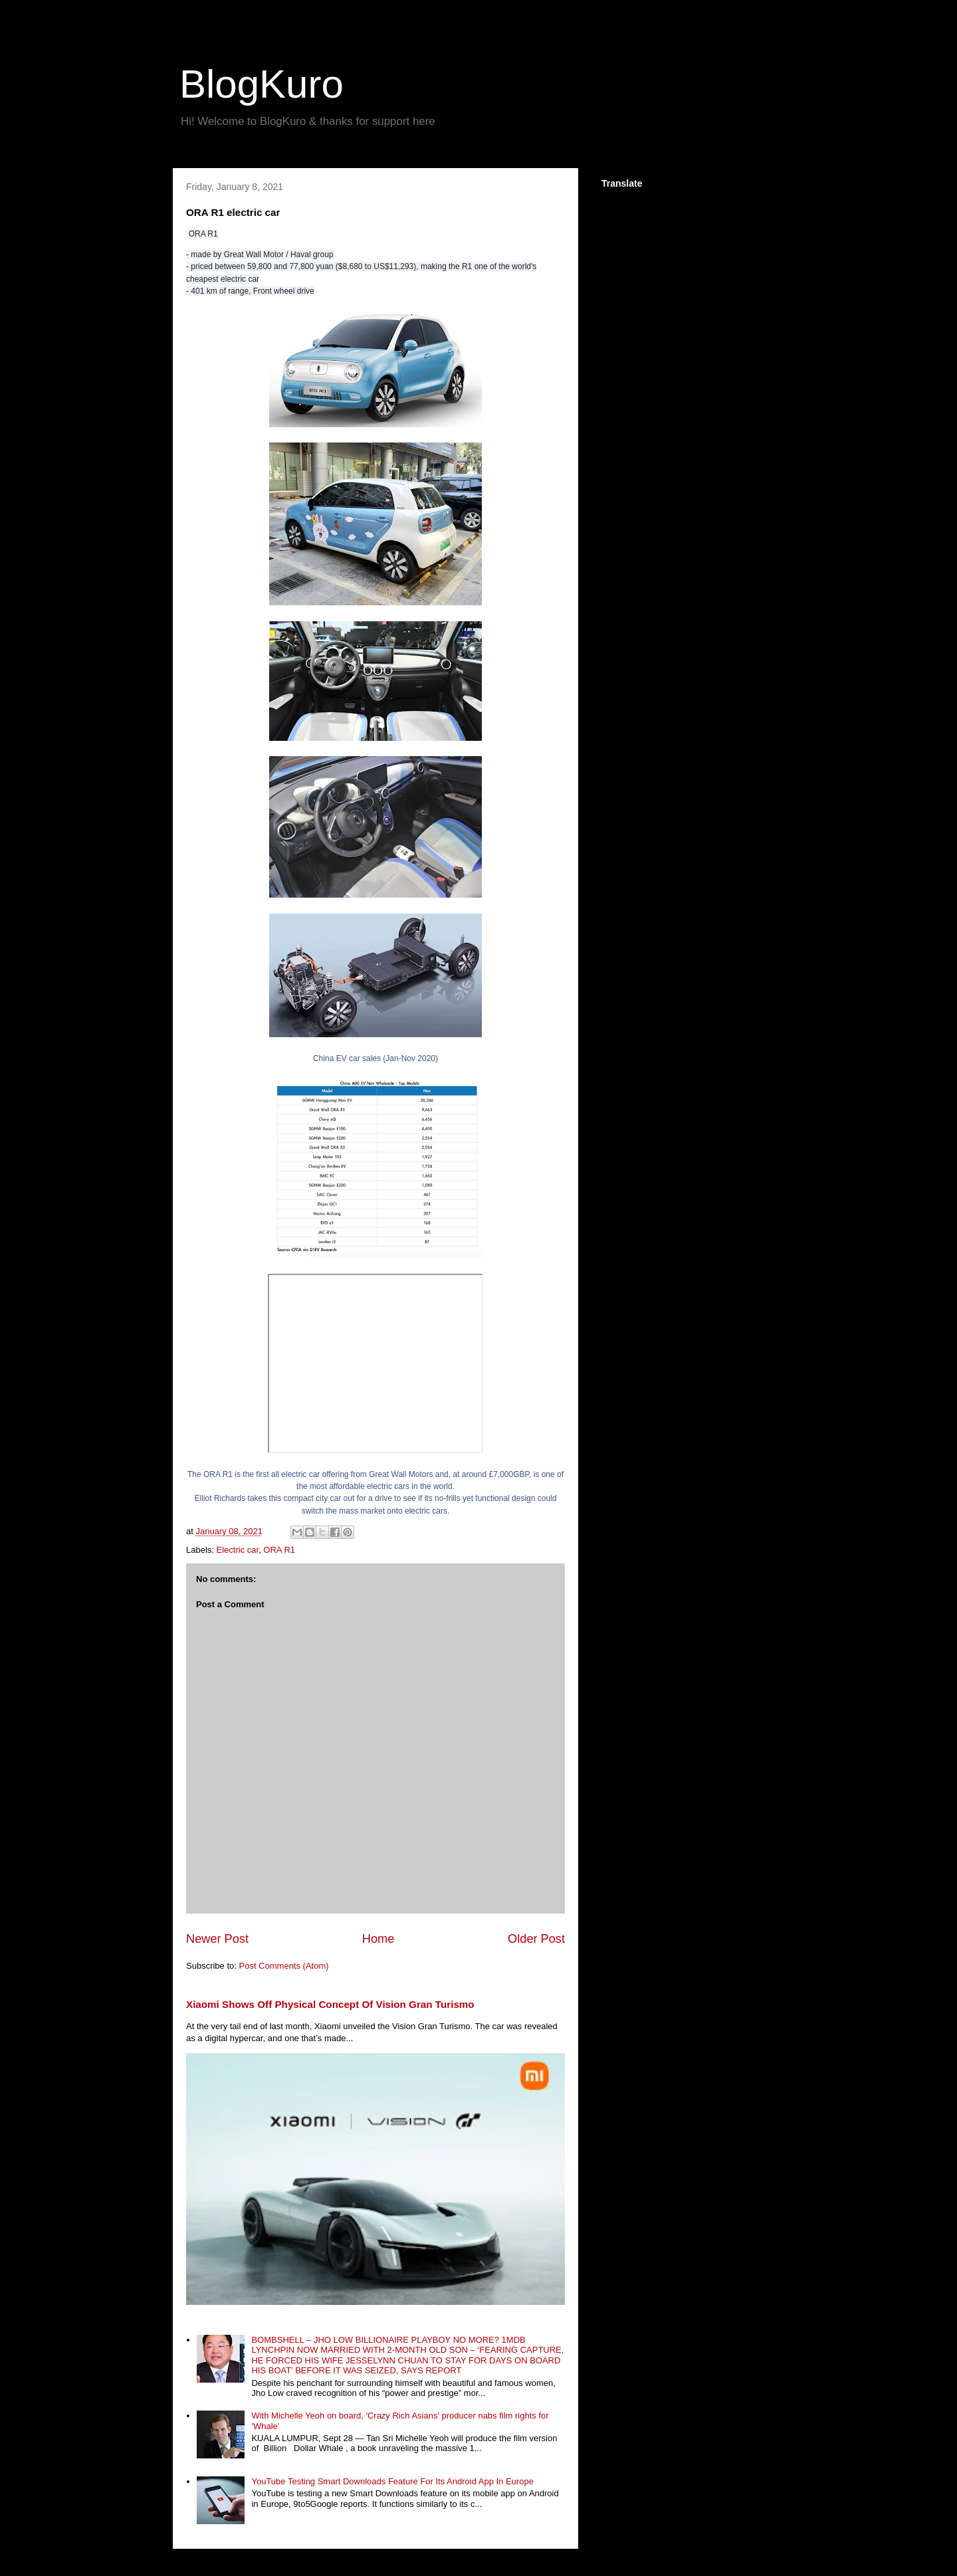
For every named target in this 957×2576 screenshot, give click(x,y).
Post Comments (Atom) (284, 1966)
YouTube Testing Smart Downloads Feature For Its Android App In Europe (392, 2481)
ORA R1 (279, 1550)
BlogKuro (261, 84)
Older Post (536, 1938)
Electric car (238, 1550)
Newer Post (217, 1938)
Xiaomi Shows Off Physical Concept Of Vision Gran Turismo (330, 2004)
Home (378, 1938)
